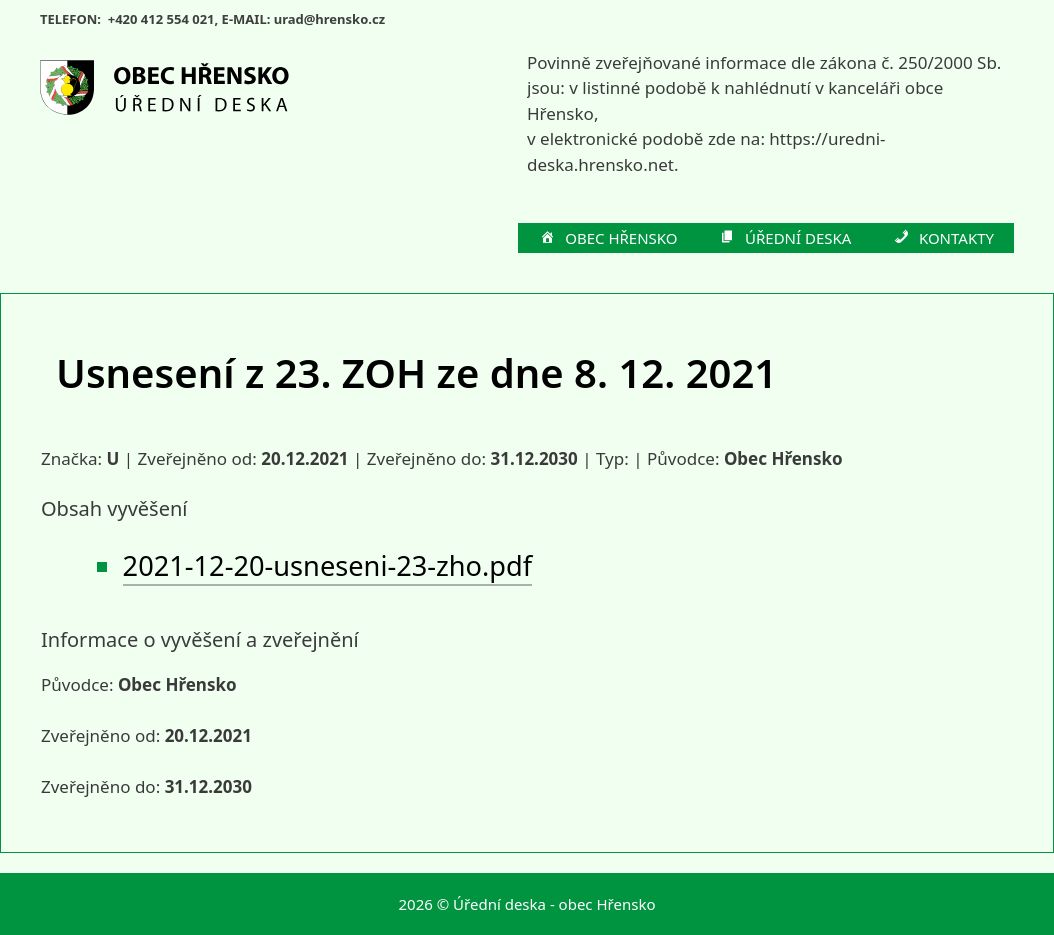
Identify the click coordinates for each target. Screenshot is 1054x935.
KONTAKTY (942, 239)
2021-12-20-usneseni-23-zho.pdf (328, 565)
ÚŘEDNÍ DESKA (785, 239)
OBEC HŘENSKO (608, 239)
